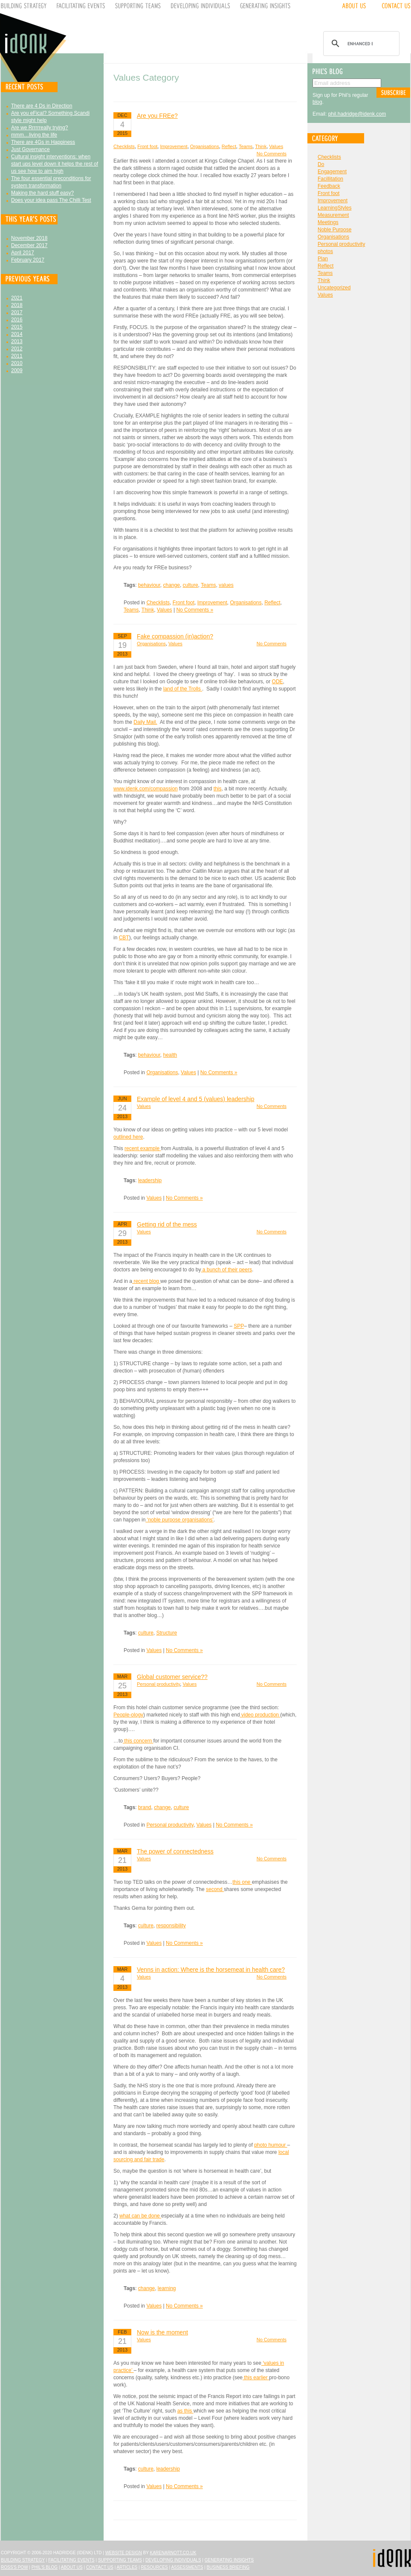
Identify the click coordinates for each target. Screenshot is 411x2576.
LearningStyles (334, 208)
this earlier (256, 2378)
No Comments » (194, 610)
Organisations (204, 146)
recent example (142, 1148)
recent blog (146, 1281)
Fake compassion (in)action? (175, 636)
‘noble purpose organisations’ (179, 1520)
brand (144, 1807)
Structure (166, 1633)
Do (321, 164)
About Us (72, 2567)
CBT (124, 938)
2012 (17, 349)
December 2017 (29, 245)
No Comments (272, 153)
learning (167, 2288)
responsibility (171, 1926)
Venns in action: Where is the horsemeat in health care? (211, 1969)
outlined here (128, 1137)
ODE (277, 682)
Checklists (124, 146)
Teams (245, 146)
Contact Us (99, 2567)
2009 (17, 370)
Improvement (173, 146)
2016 (17, 320)
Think (260, 146)
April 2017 (22, 253)
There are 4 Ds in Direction (41, 106)
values (226, 585)
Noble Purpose (334, 230)
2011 (17, 356)
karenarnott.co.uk (173, 2552)
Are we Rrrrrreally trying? (39, 128)
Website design (123, 2552)
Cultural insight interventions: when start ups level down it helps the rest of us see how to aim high (54, 164)
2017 (17, 312)
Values (276, 146)
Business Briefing (228, 2567)
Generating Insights (229, 2560)
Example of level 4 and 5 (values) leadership (196, 1099)
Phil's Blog (45, 2567)
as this (185, 2411)
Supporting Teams (120, 2560)
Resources (154, 2567)
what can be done (140, 2216)
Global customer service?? (172, 1676)
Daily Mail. (145, 722)
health (170, 1055)
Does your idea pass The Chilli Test (51, 200)
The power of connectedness (175, 1851)
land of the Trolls (182, 689)
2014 (17, 334)
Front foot (147, 146)
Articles (127, 2567)
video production (260, 1715)
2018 (17, 305)
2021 (17, 298)
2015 (17, 327)
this (218, 789)
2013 (17, 341)
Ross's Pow (14, 2567)
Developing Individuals (173, 2560)
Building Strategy (23, 2560)
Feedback (329, 186)
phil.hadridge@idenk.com (357, 114)
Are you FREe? (157, 115)
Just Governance (30, 149)
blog (317, 102)
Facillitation (330, 179)
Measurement (333, 215)
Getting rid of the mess (167, 1224)
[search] (360, 43)
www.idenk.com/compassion (145, 789)
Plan (323, 259)
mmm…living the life (34, 135)
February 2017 (27, 260)
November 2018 (29, 238)
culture (190, 585)
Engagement (332, 172)
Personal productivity (158, 1684)
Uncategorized (334, 288)
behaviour (149, 585)
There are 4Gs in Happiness (43, 142)
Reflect (229, 146)
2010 (17, 363)
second (215, 1889)
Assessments (187, 2567)
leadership (150, 1180)
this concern (138, 1741)
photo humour (270, 2145)
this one (242, 1882)
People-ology (128, 1715)
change (171, 585)
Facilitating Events (71, 2560)
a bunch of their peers (226, 1270)
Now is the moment (162, 2332)
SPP (239, 1326)
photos (325, 251)
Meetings (328, 222)
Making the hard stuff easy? (42, 193)
